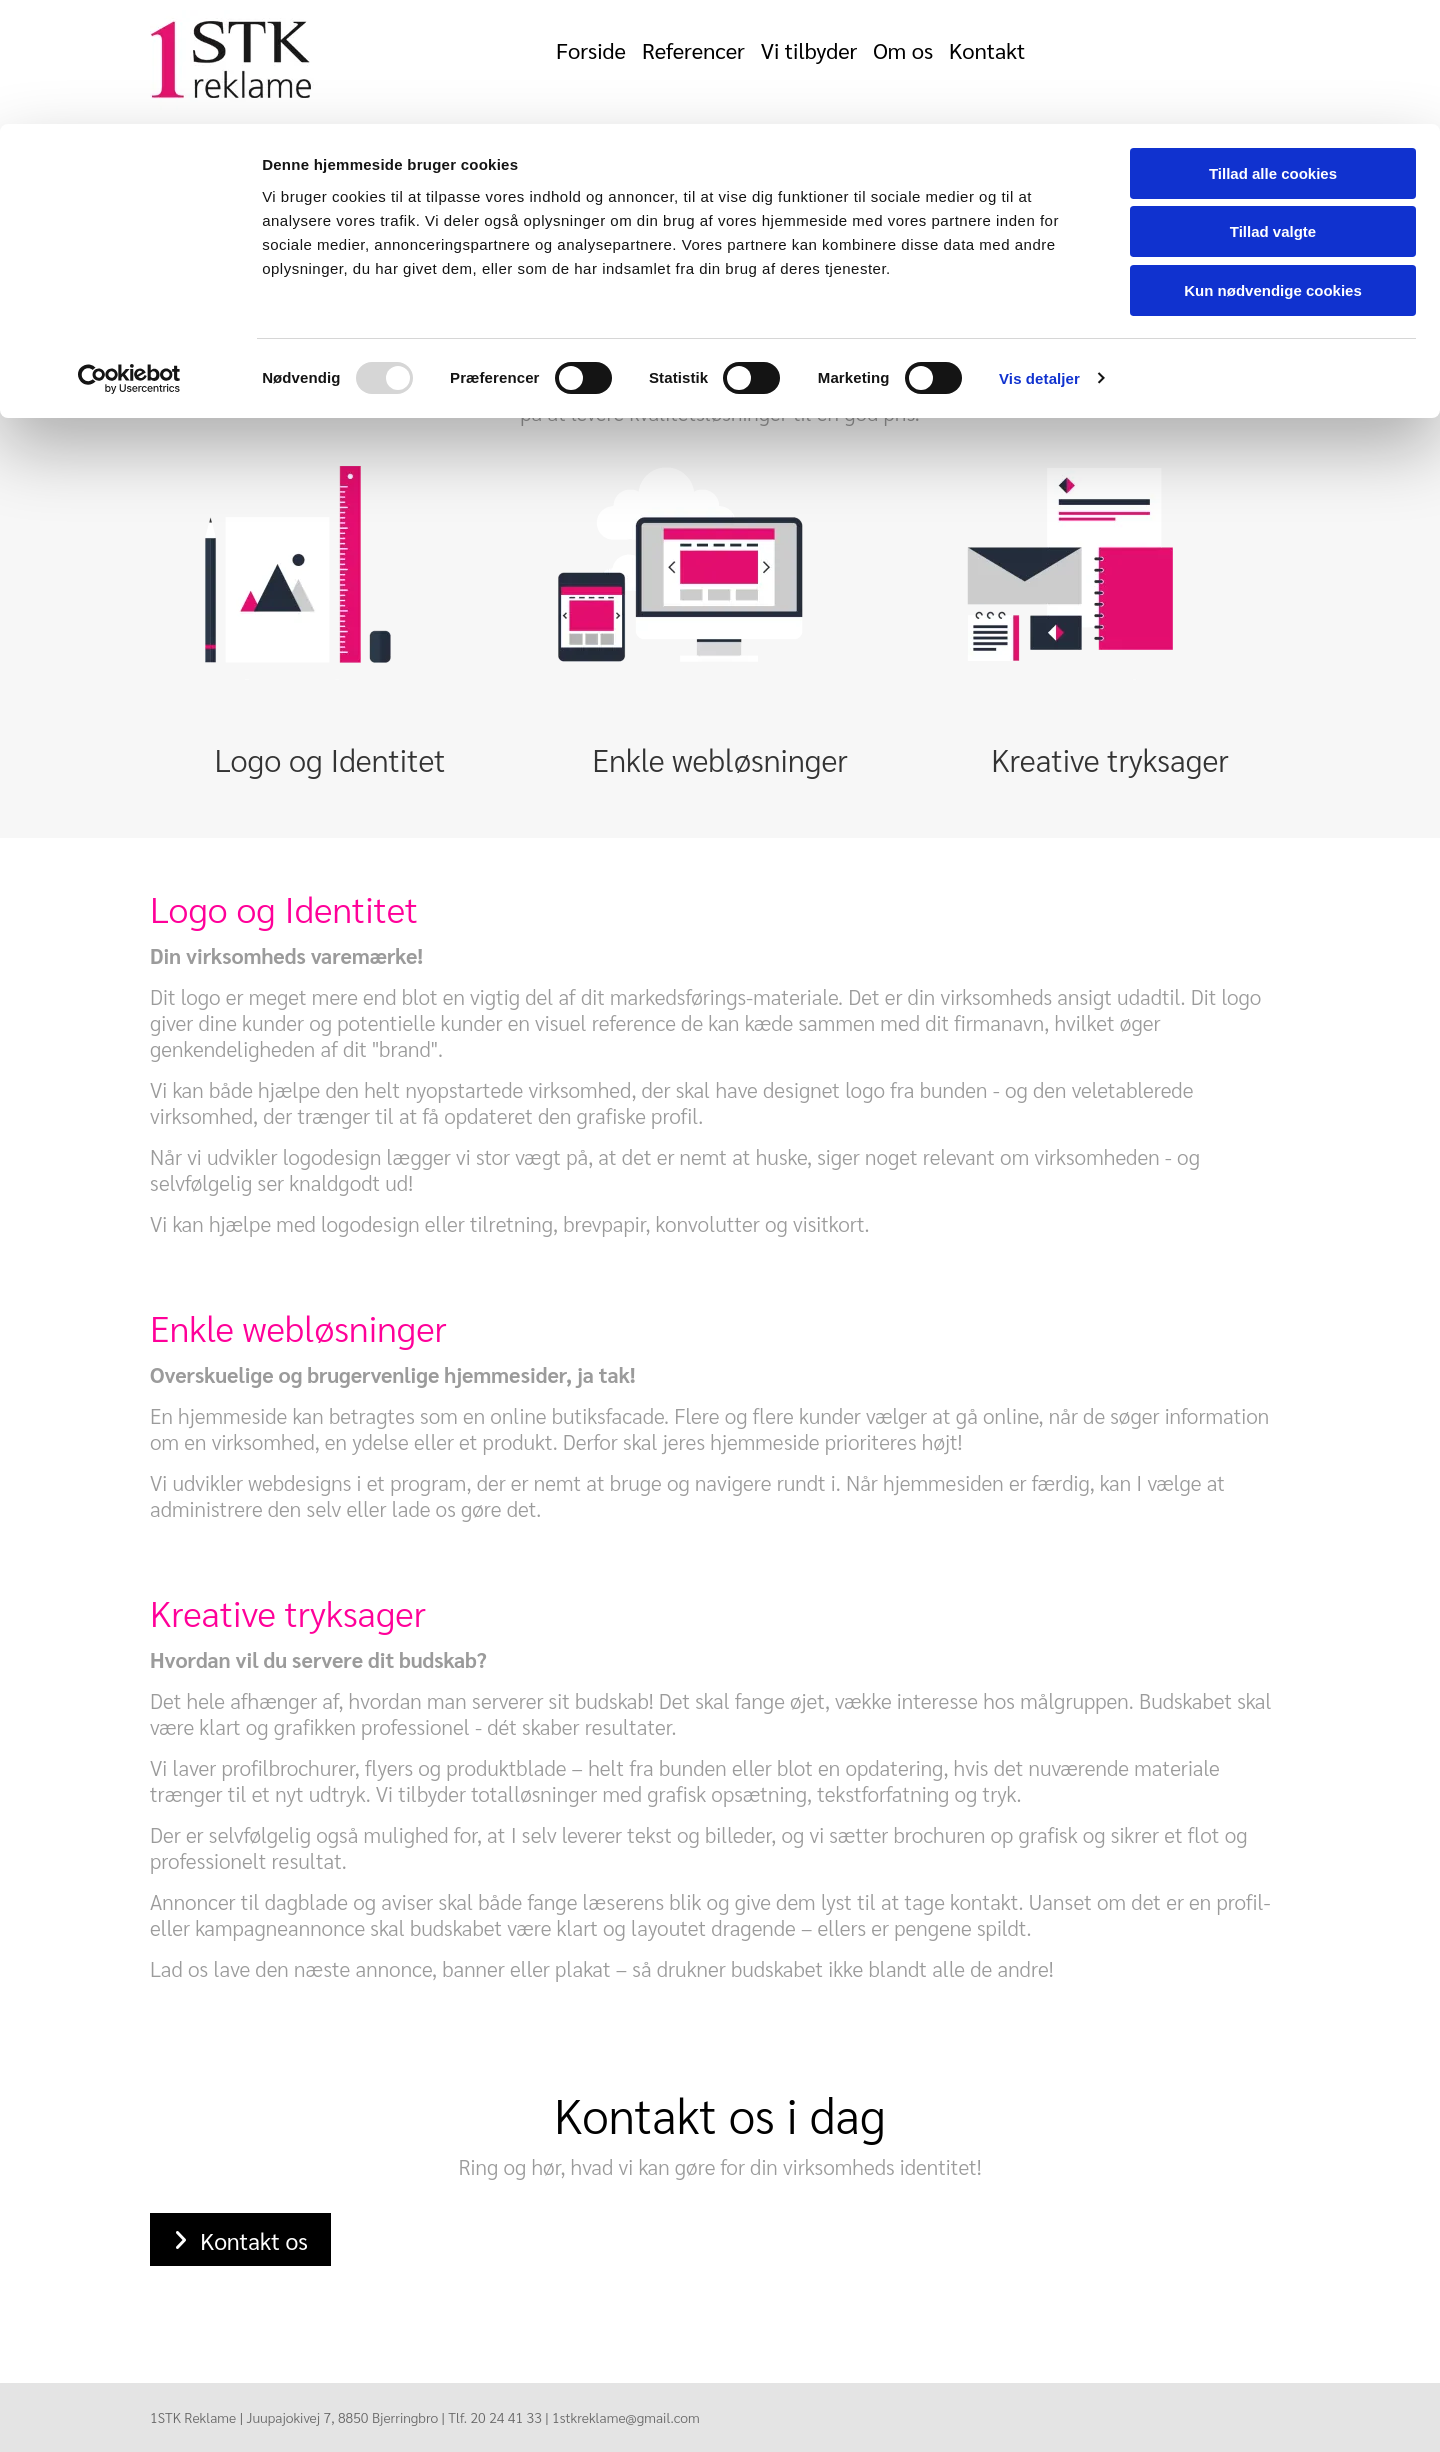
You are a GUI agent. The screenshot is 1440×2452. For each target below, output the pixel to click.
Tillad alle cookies (1273, 49)
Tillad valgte (1273, 108)
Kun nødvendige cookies (1273, 166)
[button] (240, 2239)
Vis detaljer (1039, 254)
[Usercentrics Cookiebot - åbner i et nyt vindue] (129, 255)
